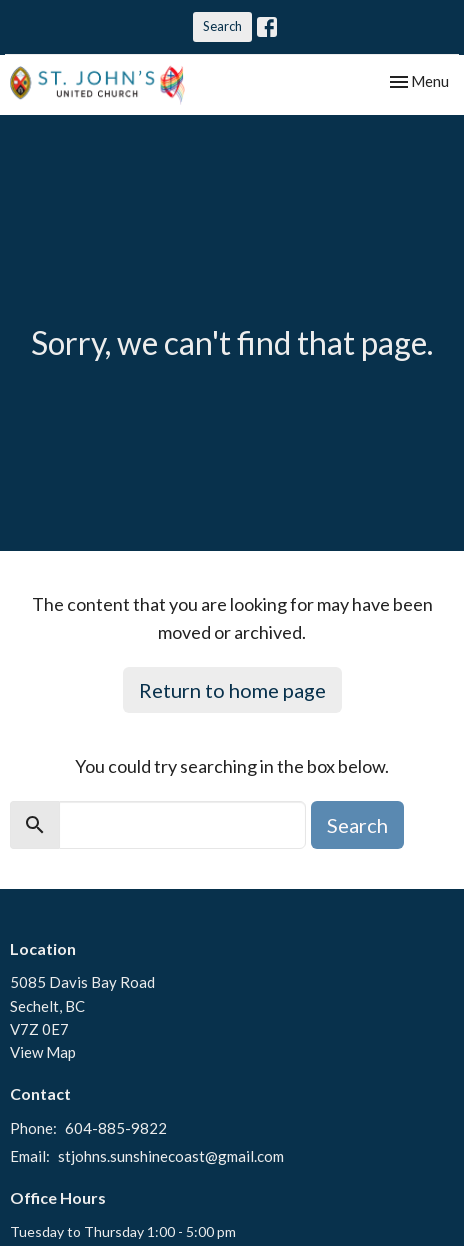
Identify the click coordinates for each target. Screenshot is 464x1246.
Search (222, 26)
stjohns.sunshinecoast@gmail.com (171, 1156)
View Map (43, 1052)
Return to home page (232, 690)
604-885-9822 (116, 1128)
